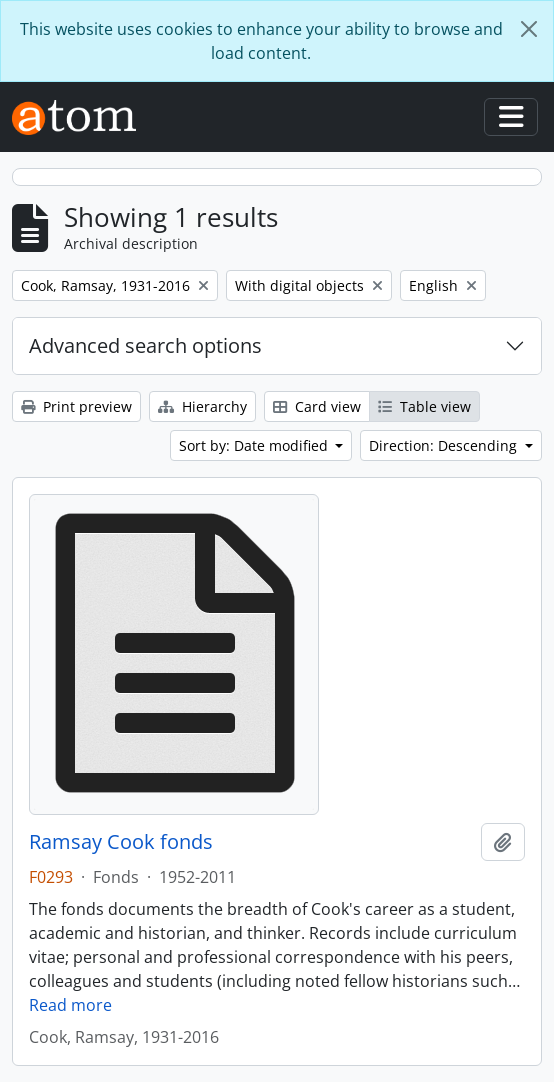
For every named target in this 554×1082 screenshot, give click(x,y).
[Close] (529, 29)
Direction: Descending (445, 445)
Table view (424, 406)
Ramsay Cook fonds (121, 842)
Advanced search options (145, 345)
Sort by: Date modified (255, 445)
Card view (317, 406)
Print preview (76, 406)
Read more (70, 1005)
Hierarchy (202, 406)
